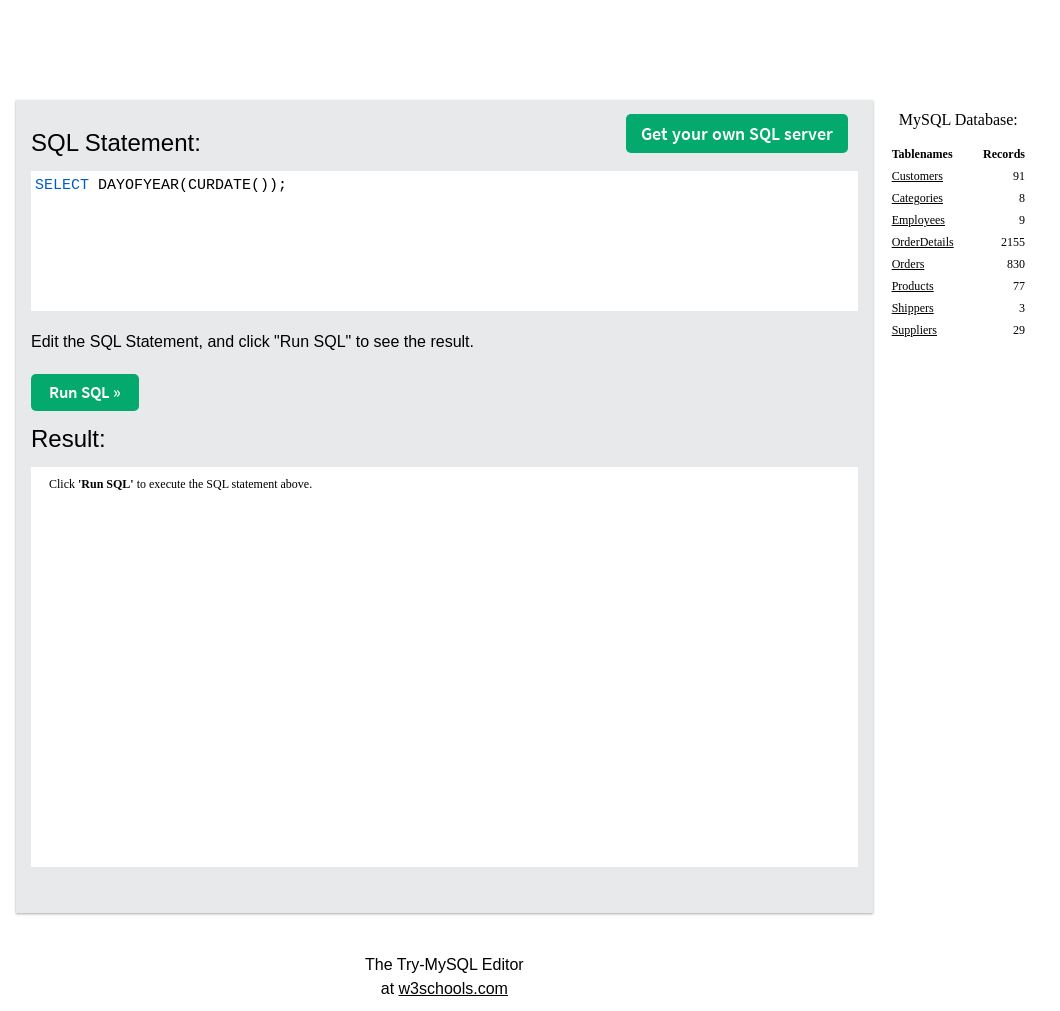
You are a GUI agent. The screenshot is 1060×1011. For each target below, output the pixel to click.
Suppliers (914, 330)
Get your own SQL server (737, 133)
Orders (908, 264)
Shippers (913, 308)
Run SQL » (85, 392)
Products (913, 286)
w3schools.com (453, 988)
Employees (918, 220)
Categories (917, 198)
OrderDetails (923, 242)
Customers (917, 176)
